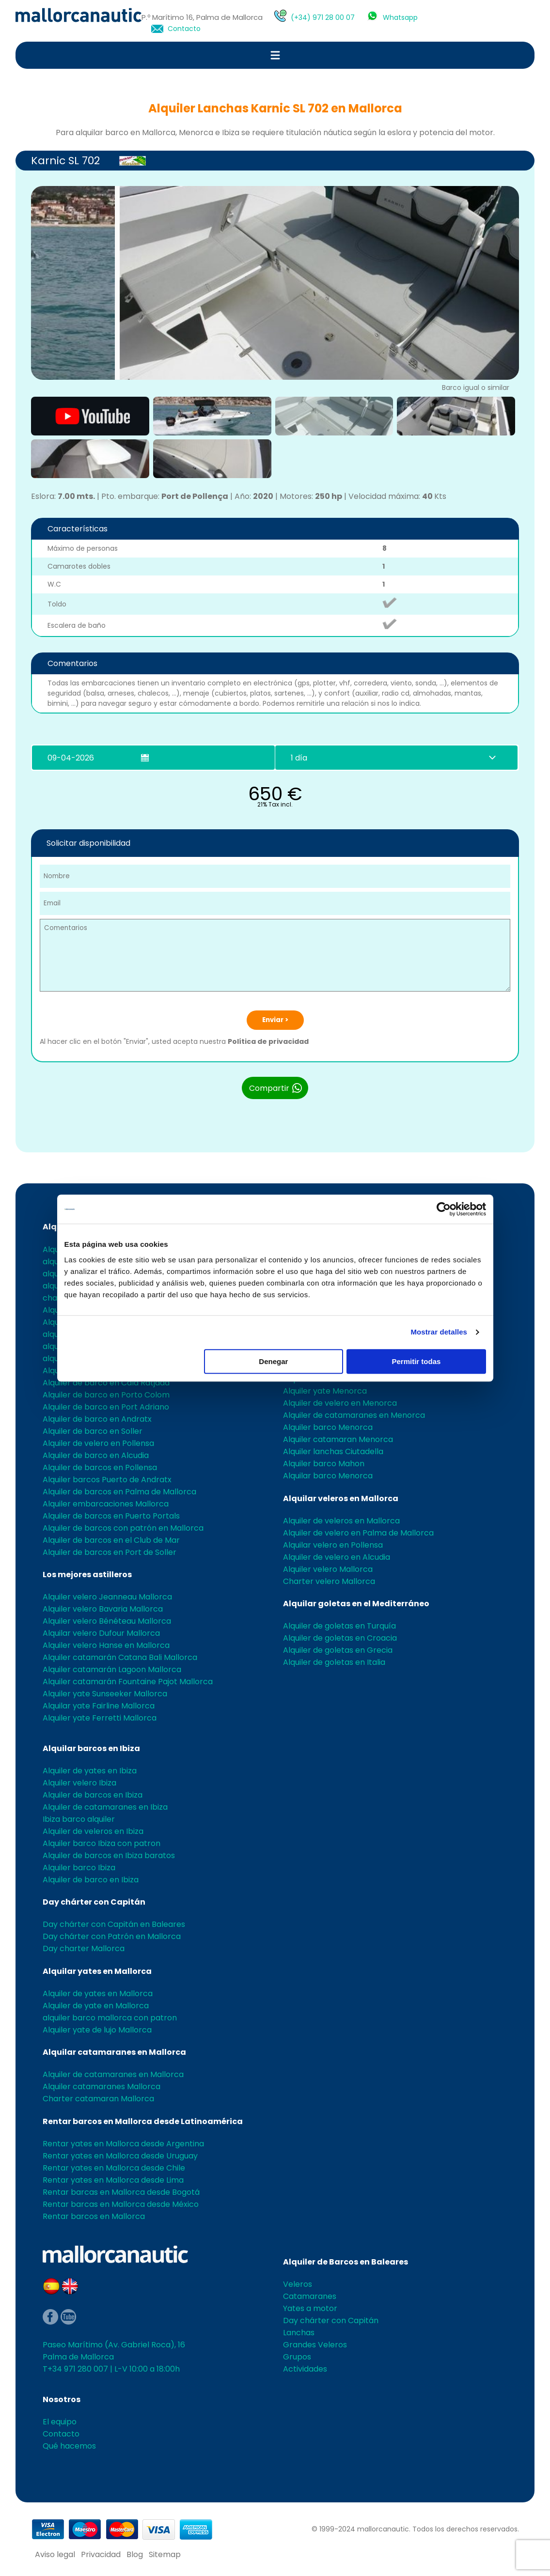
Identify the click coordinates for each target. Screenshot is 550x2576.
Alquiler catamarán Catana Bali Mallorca (120, 1657)
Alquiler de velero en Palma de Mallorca (358, 1532)
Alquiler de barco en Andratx (97, 1419)
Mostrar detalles (438, 1332)
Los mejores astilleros (87, 1574)
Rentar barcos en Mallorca (94, 2216)
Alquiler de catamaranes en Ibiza (105, 1807)
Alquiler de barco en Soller (92, 1431)
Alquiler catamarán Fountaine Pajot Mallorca (128, 1681)
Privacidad (101, 2554)
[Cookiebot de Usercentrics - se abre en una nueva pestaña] (443, 1209)
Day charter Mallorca (84, 1948)
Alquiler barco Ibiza (79, 1867)
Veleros (297, 2284)
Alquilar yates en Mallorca (97, 1971)
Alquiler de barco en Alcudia (96, 1455)
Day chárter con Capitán (94, 1902)
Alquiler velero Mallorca (328, 1569)
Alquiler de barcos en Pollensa (100, 1467)
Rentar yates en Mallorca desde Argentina (123, 2143)
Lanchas (298, 2332)
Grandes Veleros (315, 2344)
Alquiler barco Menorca (328, 1427)
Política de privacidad (268, 1041)
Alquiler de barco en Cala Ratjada (106, 1382)
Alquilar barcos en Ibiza (91, 1748)
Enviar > (275, 1019)
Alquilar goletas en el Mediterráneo (356, 1603)
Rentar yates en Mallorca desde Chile (114, 2167)
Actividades (305, 2368)
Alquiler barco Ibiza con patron (101, 1843)
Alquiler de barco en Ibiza (91, 1879)
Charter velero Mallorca (329, 1581)
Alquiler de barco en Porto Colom (106, 1394)
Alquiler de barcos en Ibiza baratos (109, 1855)
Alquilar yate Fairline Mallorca (99, 1705)
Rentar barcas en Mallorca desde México (121, 2204)
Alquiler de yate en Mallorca (96, 2005)
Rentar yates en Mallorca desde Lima (113, 2180)
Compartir (276, 1088)
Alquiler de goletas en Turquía (339, 1625)
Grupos (297, 2356)
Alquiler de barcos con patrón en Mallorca (123, 1528)
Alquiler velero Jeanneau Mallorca (107, 1596)
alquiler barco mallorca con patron (110, 2017)
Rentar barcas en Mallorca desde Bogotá (121, 2192)
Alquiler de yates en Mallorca (98, 1993)
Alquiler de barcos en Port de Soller (109, 1552)
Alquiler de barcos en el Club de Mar (111, 1540)
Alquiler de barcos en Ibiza (92, 1794)
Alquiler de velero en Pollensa (98, 1443)
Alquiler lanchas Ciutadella (333, 1451)
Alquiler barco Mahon (323, 1463)
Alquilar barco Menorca (328, 1475)
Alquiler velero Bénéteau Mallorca (107, 1621)
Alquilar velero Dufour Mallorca (101, 1633)
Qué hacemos (69, 2446)
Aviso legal (55, 2554)
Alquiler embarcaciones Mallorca (106, 1503)
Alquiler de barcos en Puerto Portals (111, 1515)
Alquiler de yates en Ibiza (90, 1770)
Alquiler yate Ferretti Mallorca (100, 1717)
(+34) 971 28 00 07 (323, 17)
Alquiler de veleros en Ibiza (93, 1831)
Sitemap (165, 2554)
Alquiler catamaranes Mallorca (101, 2086)
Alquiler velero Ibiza (79, 1782)
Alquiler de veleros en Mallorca (341, 1520)
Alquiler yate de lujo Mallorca (97, 2029)
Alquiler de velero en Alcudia (336, 1557)
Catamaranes (309, 2296)
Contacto (184, 28)
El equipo (60, 2421)
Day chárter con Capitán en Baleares (114, 1924)
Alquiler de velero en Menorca (340, 1403)
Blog (134, 2554)
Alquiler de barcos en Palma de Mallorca (119, 1491)
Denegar (273, 1361)
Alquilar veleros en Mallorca (340, 1498)
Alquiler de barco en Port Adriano (106, 1406)
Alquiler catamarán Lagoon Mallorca (112, 1669)
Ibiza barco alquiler (79, 1819)
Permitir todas (416, 1361)
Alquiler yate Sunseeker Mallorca (105, 1693)
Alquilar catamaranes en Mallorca (114, 2052)
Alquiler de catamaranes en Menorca (354, 1415)
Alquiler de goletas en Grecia (338, 1650)
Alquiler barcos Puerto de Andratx (107, 1479)
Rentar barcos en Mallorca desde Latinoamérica (143, 2121)
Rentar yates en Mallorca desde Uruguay (120, 2155)
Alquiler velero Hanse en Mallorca (106, 1645)
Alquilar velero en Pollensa (333, 1545)
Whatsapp (400, 17)
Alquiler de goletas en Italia (334, 1662)
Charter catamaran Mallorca (98, 2098)
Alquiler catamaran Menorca (338, 1439)
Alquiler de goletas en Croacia (340, 1638)
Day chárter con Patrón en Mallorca (112, 1936)
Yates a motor (310, 2308)
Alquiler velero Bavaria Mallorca (103, 1608)
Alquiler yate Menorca (325, 1391)
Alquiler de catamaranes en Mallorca (113, 2074)
